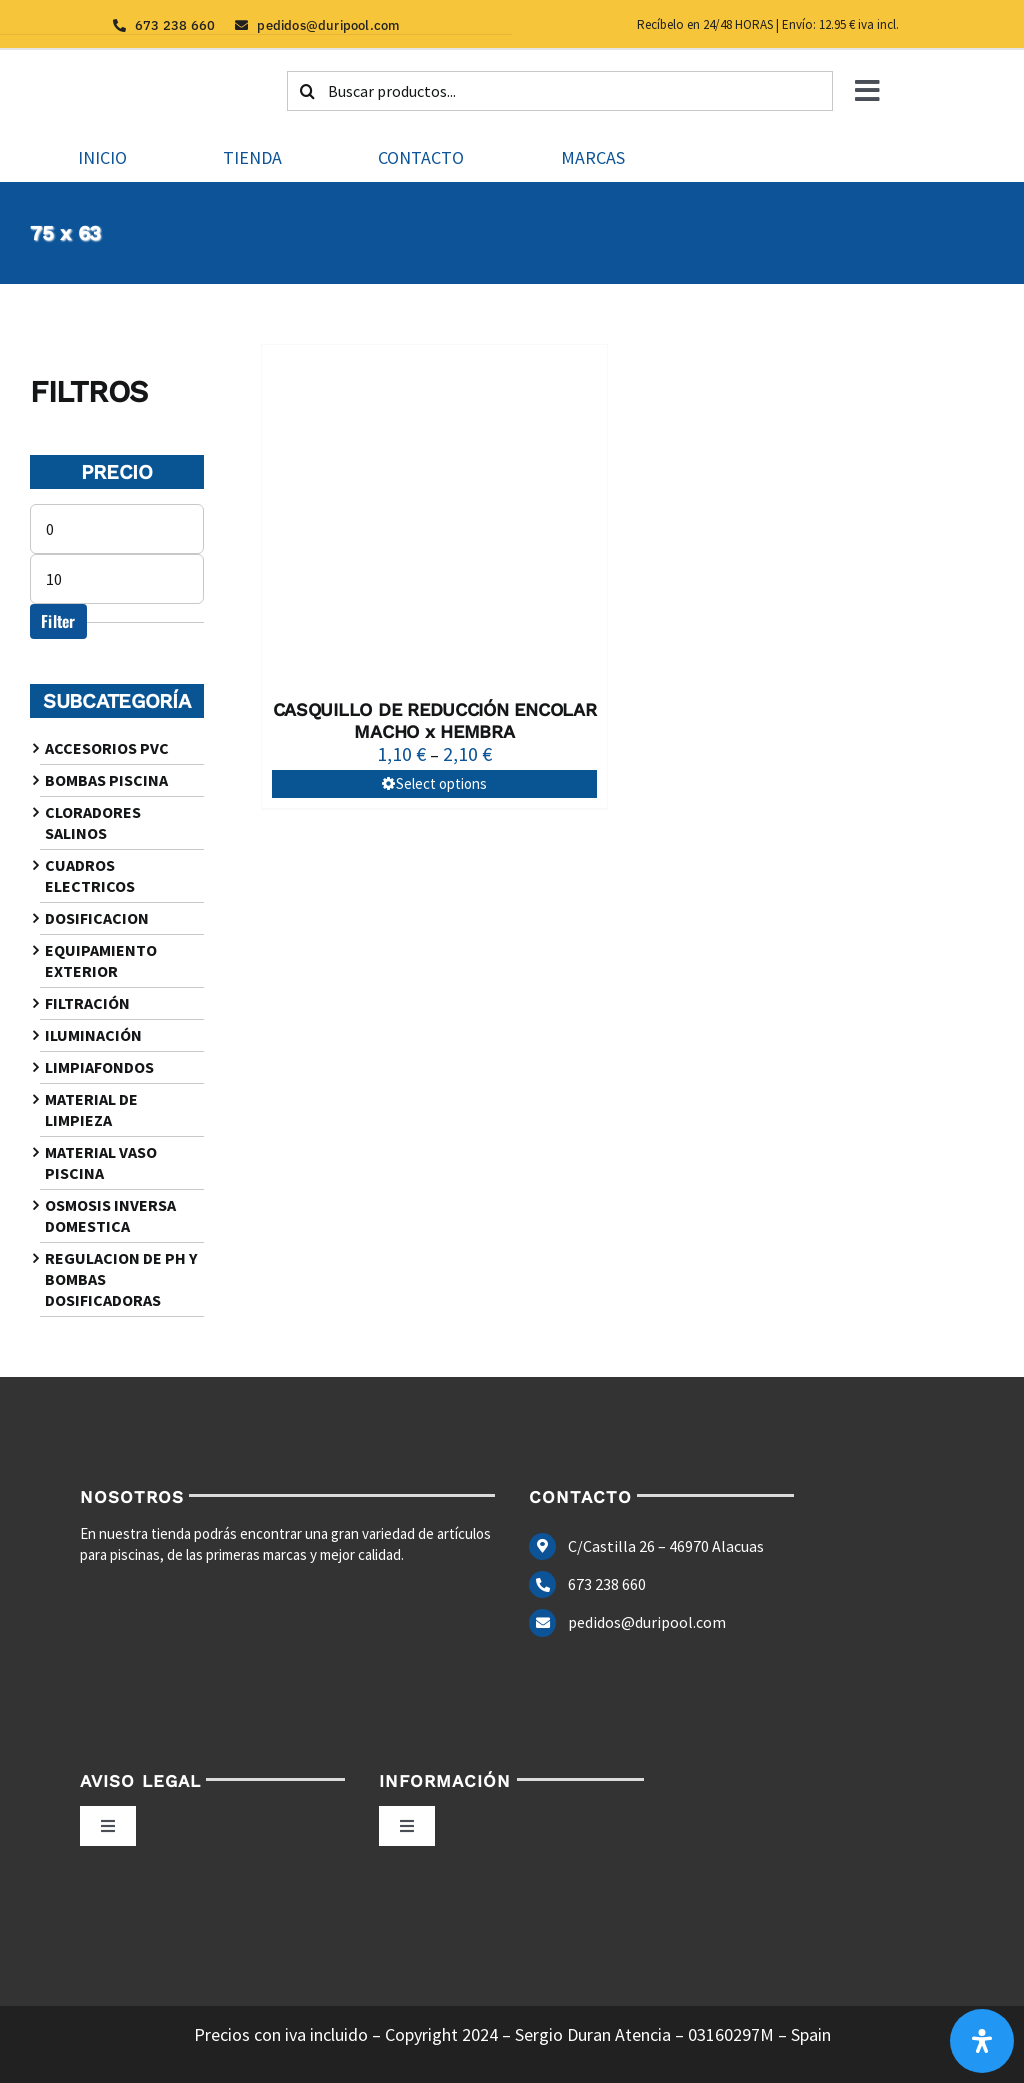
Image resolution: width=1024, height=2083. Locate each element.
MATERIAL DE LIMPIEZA (91, 1109)
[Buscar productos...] (560, 91)
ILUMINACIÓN (93, 1035)
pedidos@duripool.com (647, 1622)
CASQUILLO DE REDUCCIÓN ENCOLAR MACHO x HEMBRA (435, 720)
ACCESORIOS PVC (107, 748)
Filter (58, 621)
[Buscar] (307, 91)
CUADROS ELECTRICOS (90, 875)
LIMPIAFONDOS (99, 1067)
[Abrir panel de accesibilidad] (982, 2041)
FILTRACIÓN (87, 1003)
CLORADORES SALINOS (93, 822)
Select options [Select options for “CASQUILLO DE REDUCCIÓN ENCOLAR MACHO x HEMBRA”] (441, 783)
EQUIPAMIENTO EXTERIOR (101, 960)
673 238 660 (607, 1584)
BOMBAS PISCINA (106, 780)
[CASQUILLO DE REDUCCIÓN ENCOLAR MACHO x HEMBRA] (434, 517)
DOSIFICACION (97, 918)
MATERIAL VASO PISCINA (101, 1162)
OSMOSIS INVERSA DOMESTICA (110, 1215)
